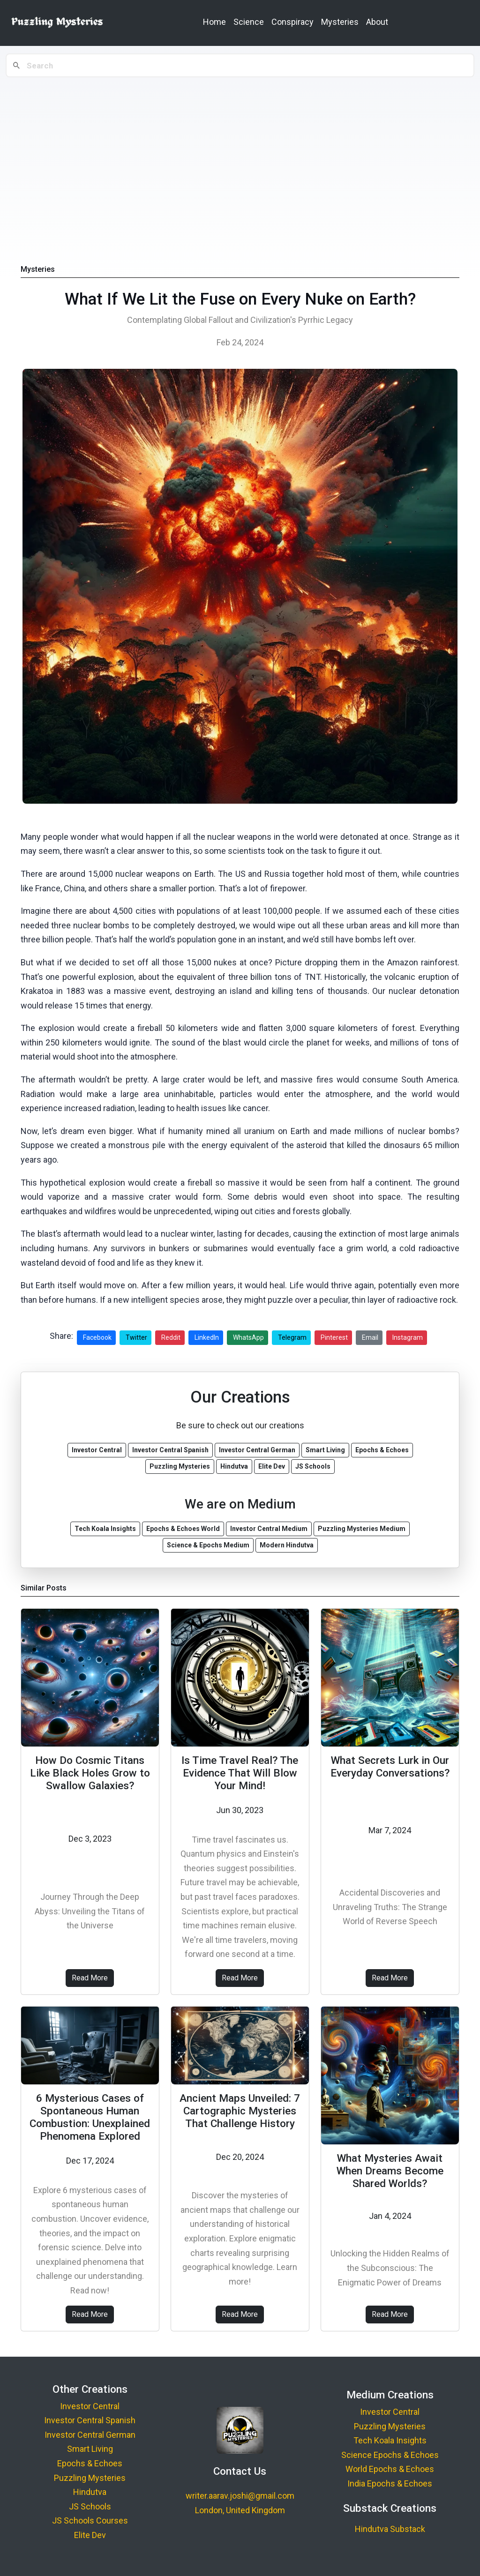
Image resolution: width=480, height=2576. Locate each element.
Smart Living (90, 2449)
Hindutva (89, 2492)
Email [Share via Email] (370, 1337)
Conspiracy (292, 22)
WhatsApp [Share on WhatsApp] (248, 1337)
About (377, 22)
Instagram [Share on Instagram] (407, 1337)
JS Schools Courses (90, 2520)
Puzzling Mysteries (90, 2478)
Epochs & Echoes (89, 2463)
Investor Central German (90, 2435)
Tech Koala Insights (390, 2440)
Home (214, 22)
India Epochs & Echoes (389, 2483)
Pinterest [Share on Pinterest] (334, 1337)
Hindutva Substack (390, 2529)
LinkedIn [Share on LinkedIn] (207, 1337)
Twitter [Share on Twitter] (136, 1337)
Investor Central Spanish (89, 2420)
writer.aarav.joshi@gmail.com (240, 2496)
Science (248, 22)
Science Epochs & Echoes (390, 2455)
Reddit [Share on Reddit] (170, 1337)
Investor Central (90, 2406)
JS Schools (90, 2506)
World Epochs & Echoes (389, 2469)
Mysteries (340, 22)
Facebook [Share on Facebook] (97, 1337)
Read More (90, 1977)
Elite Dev (90, 2535)
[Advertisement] (240, 150)
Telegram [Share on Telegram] (292, 1337)
